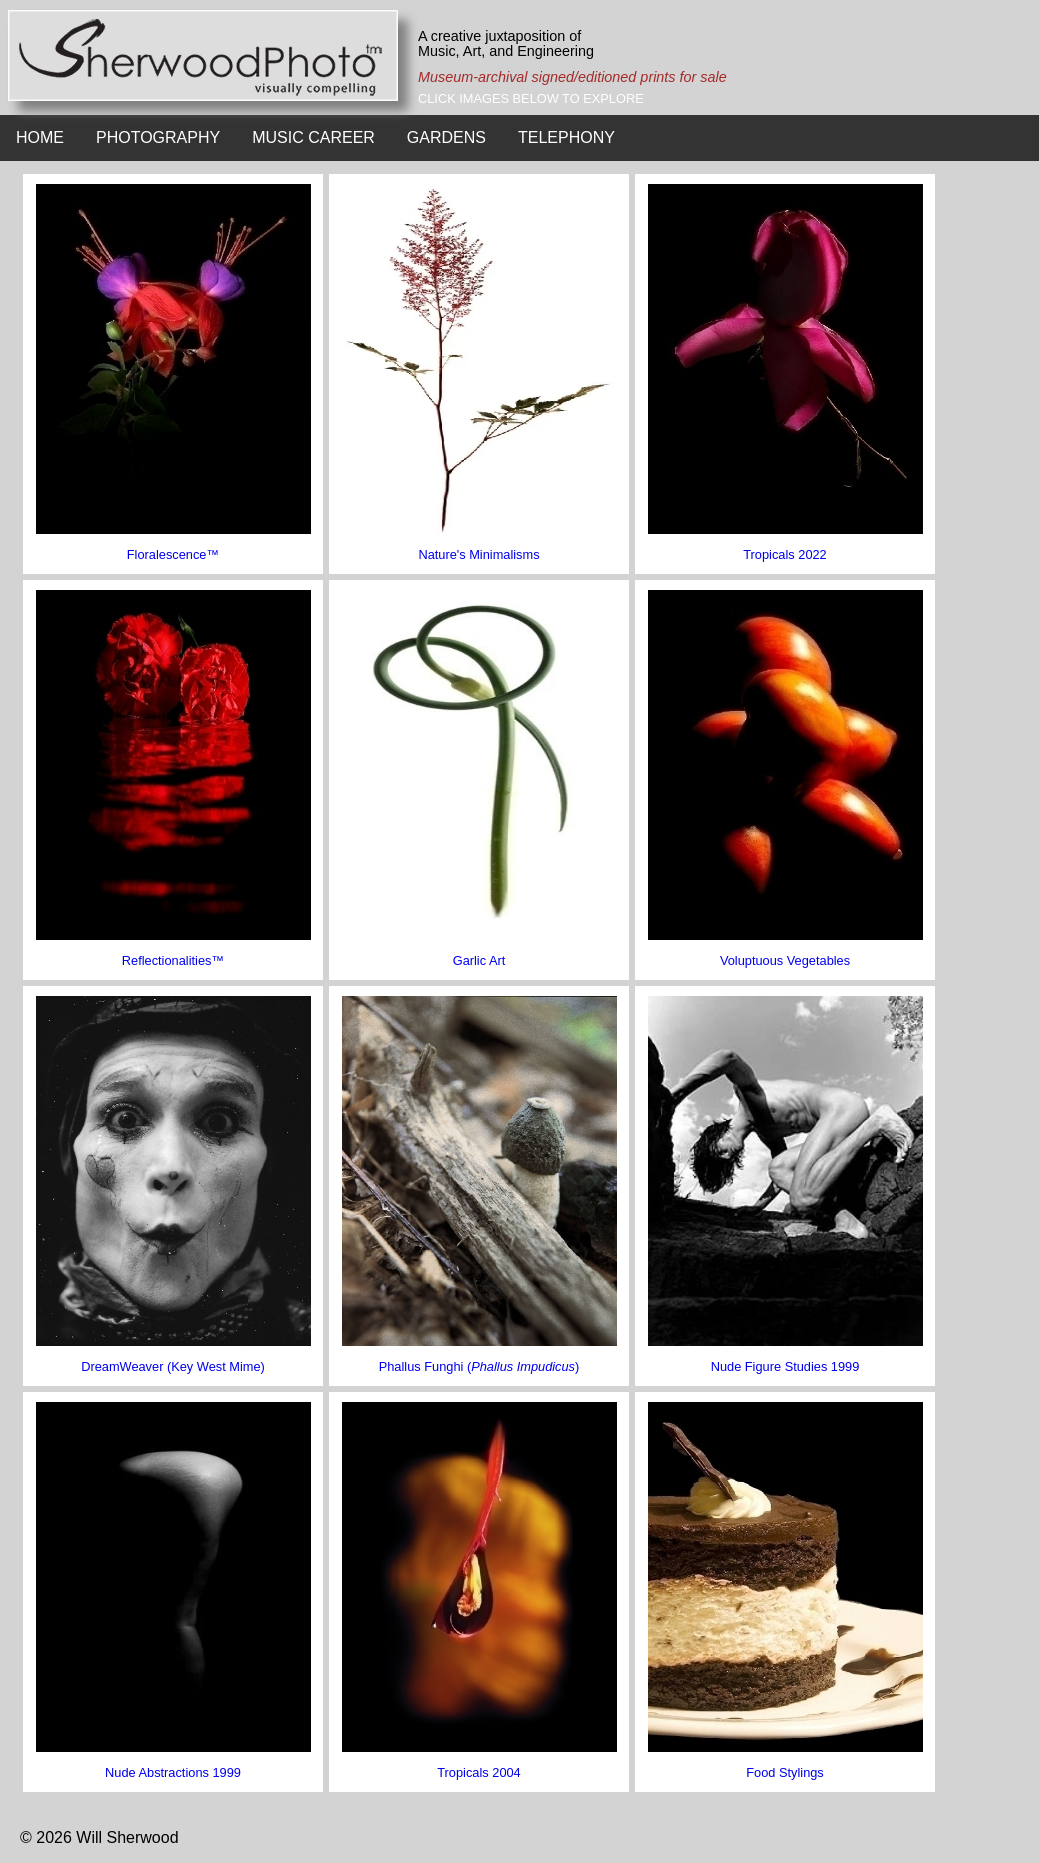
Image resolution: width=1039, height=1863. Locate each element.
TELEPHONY (566, 137)
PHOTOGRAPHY (158, 137)
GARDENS (446, 137)
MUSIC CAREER (313, 137)
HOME (40, 137)
